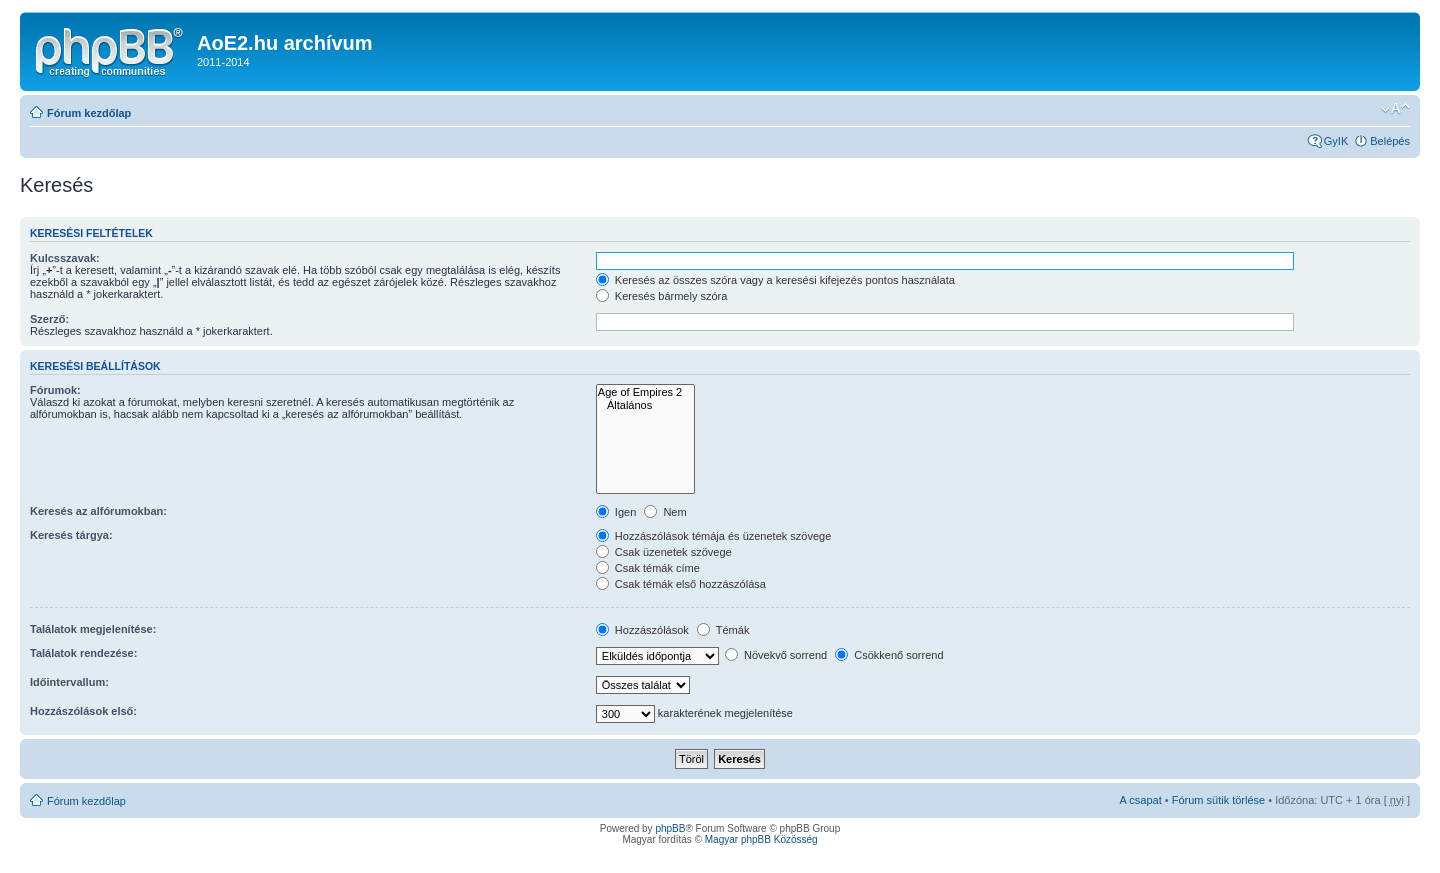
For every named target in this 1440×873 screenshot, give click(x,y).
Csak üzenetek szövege (664, 552)
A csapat (1141, 800)
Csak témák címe (648, 568)
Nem (665, 512)
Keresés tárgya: (71, 535)
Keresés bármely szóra (662, 296)
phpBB (670, 828)
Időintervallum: (69, 682)
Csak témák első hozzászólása (681, 584)
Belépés (1390, 141)
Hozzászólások (642, 630)
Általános (645, 405)
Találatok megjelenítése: (93, 629)
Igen (616, 512)
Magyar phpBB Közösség (761, 839)
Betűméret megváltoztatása (1395, 109)
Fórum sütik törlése (1219, 800)
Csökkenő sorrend (889, 655)
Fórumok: (55, 390)
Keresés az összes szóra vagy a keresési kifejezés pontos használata (775, 280)
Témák (723, 630)
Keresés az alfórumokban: (98, 511)
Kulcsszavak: (65, 258)
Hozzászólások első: (83, 711)
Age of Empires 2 (645, 392)
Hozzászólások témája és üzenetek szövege (714, 536)
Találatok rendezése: (83, 653)
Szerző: (49, 319)
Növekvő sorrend (776, 655)
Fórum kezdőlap (89, 113)
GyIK (1336, 141)
